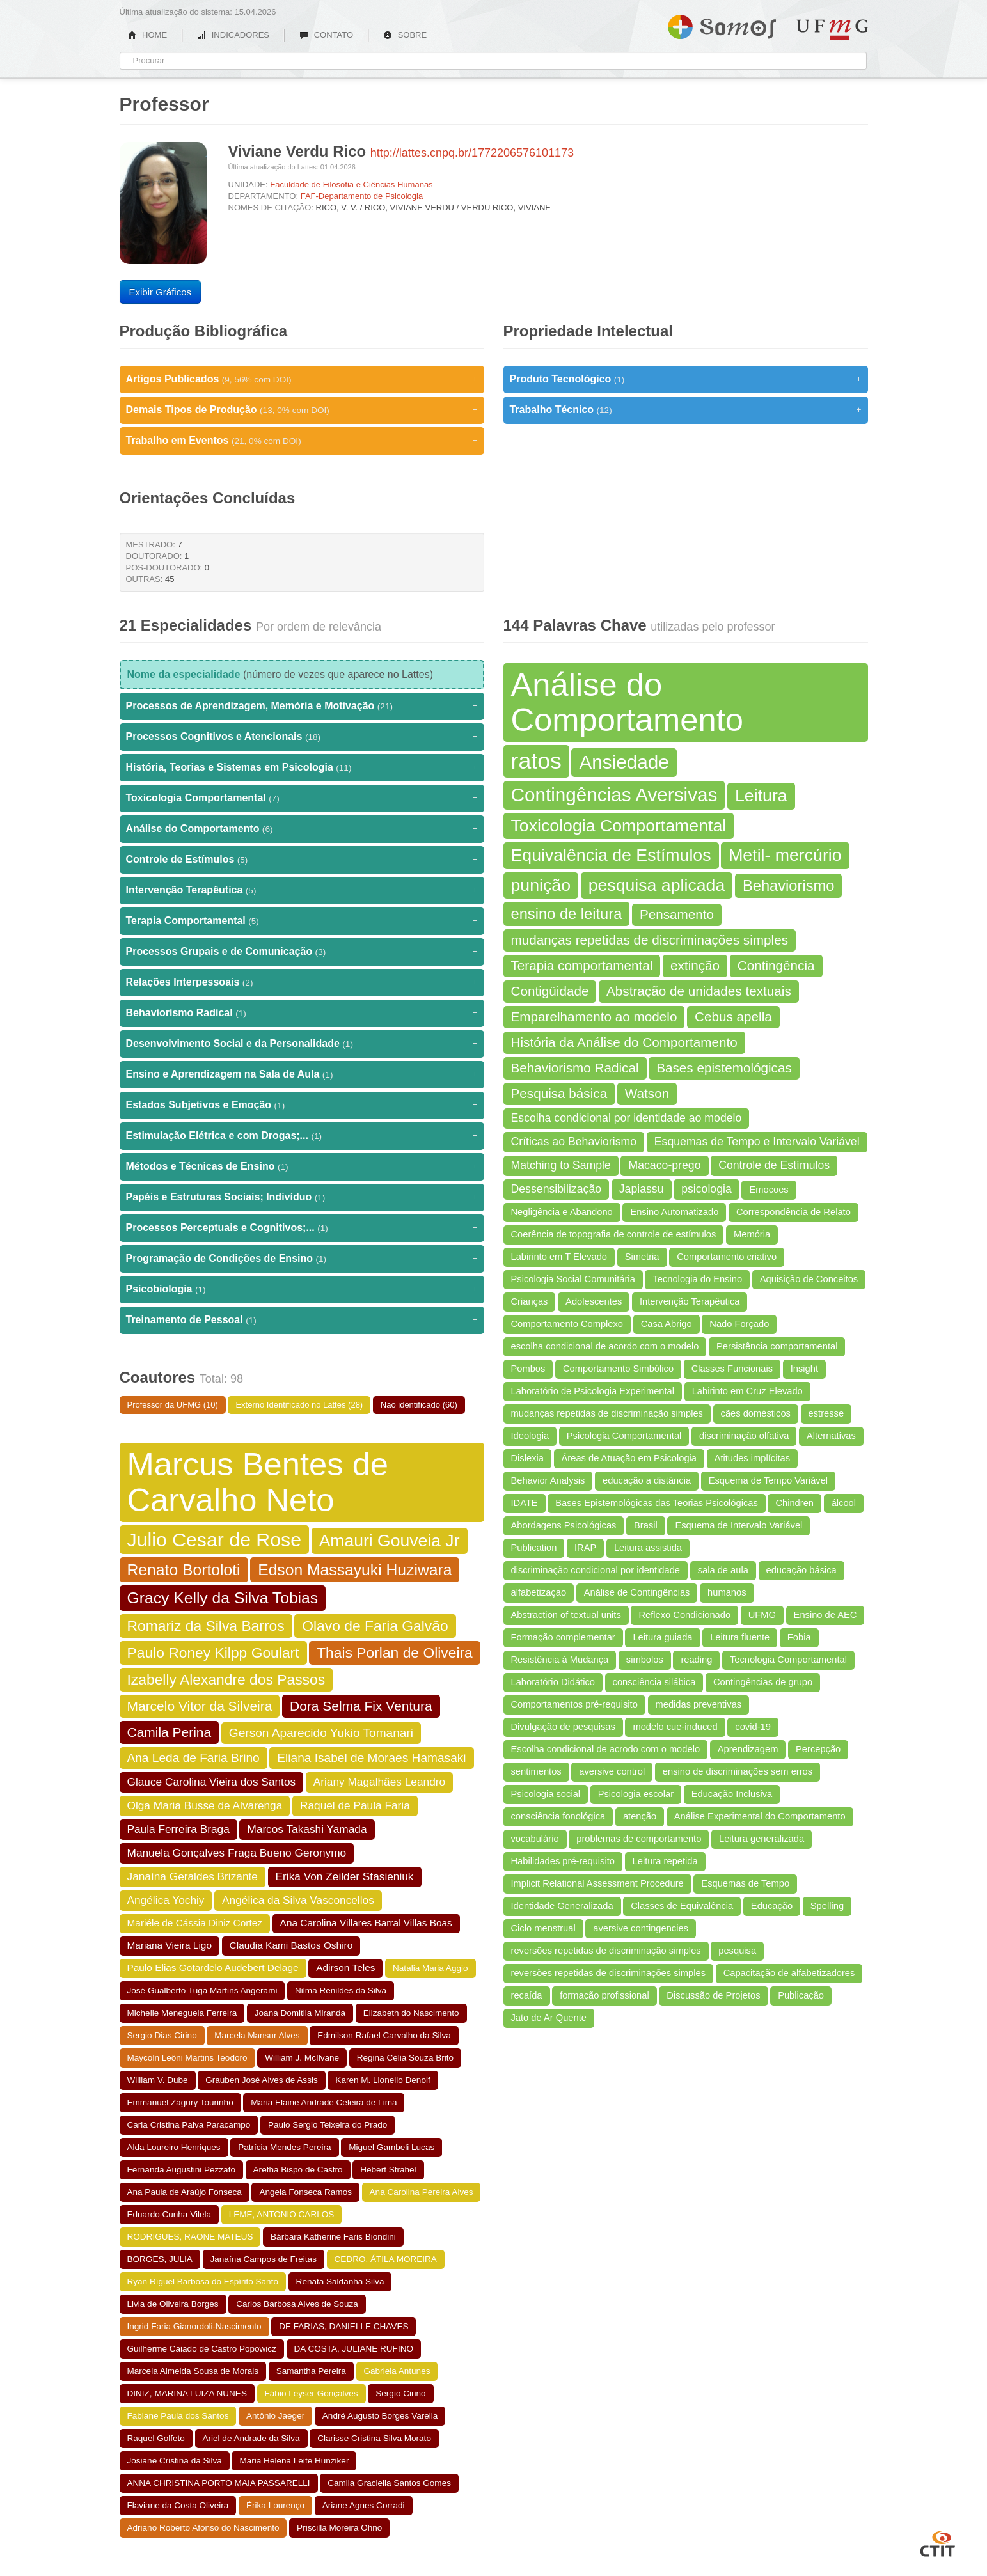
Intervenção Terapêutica (302, 890)
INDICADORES (233, 35)
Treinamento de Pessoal (302, 1320)
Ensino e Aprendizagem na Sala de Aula (302, 1074)
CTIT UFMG (937, 2542)
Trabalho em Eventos (302, 440)
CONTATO (326, 35)
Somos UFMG (722, 24)
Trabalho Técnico (686, 410)
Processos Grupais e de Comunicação (302, 951)
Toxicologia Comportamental (302, 798)
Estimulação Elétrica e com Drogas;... (302, 1136)
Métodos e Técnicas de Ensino (302, 1166)
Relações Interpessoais (302, 982)
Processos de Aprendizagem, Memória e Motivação (302, 706)
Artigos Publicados (302, 379)
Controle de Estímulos (302, 859)
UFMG (832, 29)
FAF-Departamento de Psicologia (362, 196)
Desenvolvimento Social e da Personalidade (302, 1043)
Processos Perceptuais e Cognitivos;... (302, 1228)
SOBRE (405, 35)
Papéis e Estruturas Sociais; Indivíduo (302, 1197)
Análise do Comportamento (302, 829)
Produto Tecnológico (686, 379)
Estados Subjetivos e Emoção (302, 1105)
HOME (148, 35)
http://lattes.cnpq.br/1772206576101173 (472, 152)
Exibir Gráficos (160, 292)
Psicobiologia (302, 1289)
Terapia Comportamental (302, 921)
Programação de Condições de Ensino (302, 1258)
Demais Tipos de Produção (302, 410)
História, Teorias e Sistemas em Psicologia (302, 767)
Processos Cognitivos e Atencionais (302, 736)
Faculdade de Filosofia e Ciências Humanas (351, 184)
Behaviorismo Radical (302, 1013)
